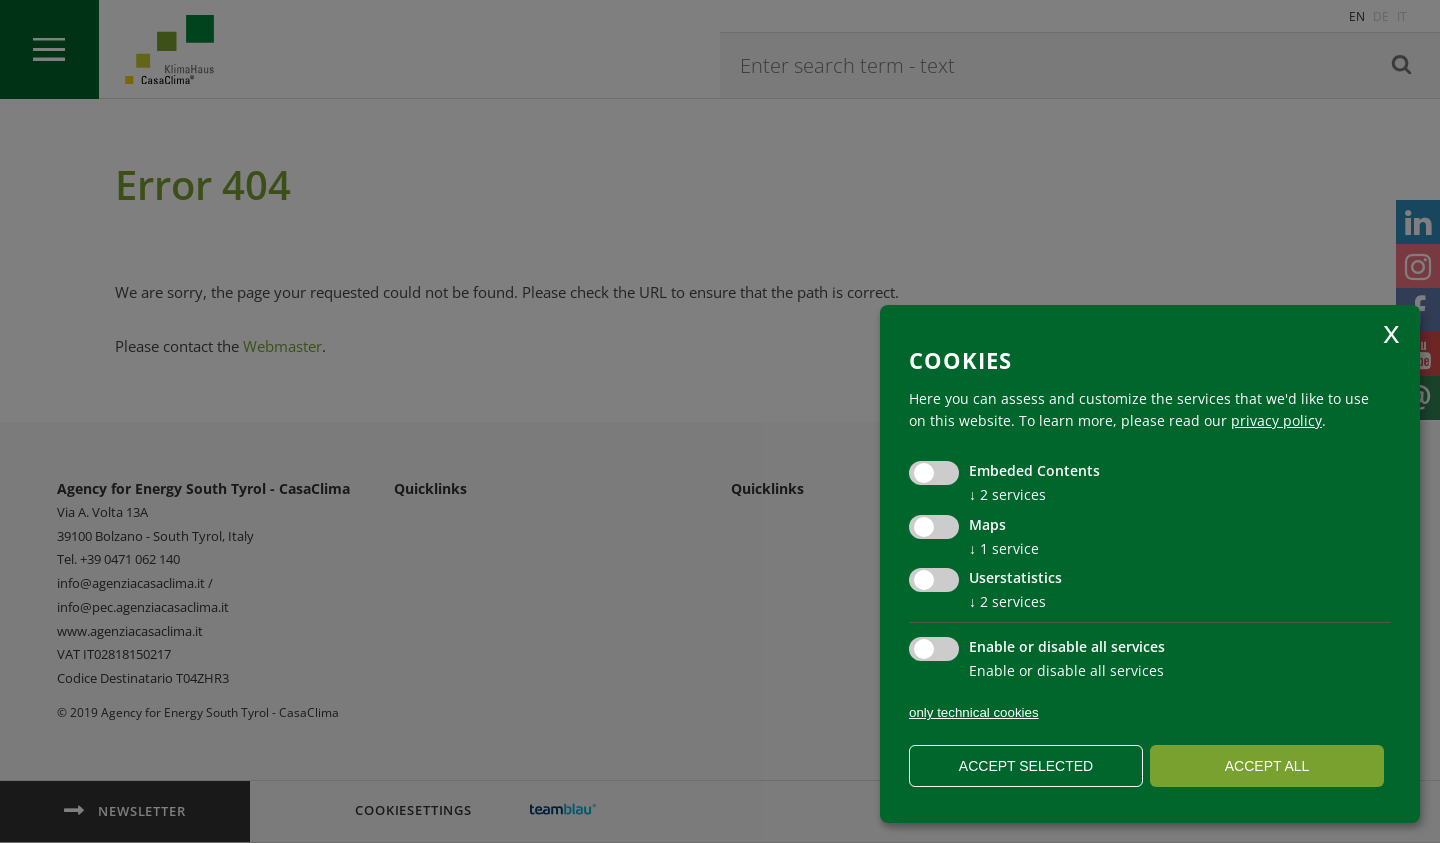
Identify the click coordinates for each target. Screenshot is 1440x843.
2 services (1007, 494)
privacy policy (1276, 420)
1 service (1004, 548)
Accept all (1267, 766)
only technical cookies (974, 712)
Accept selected (1026, 766)
